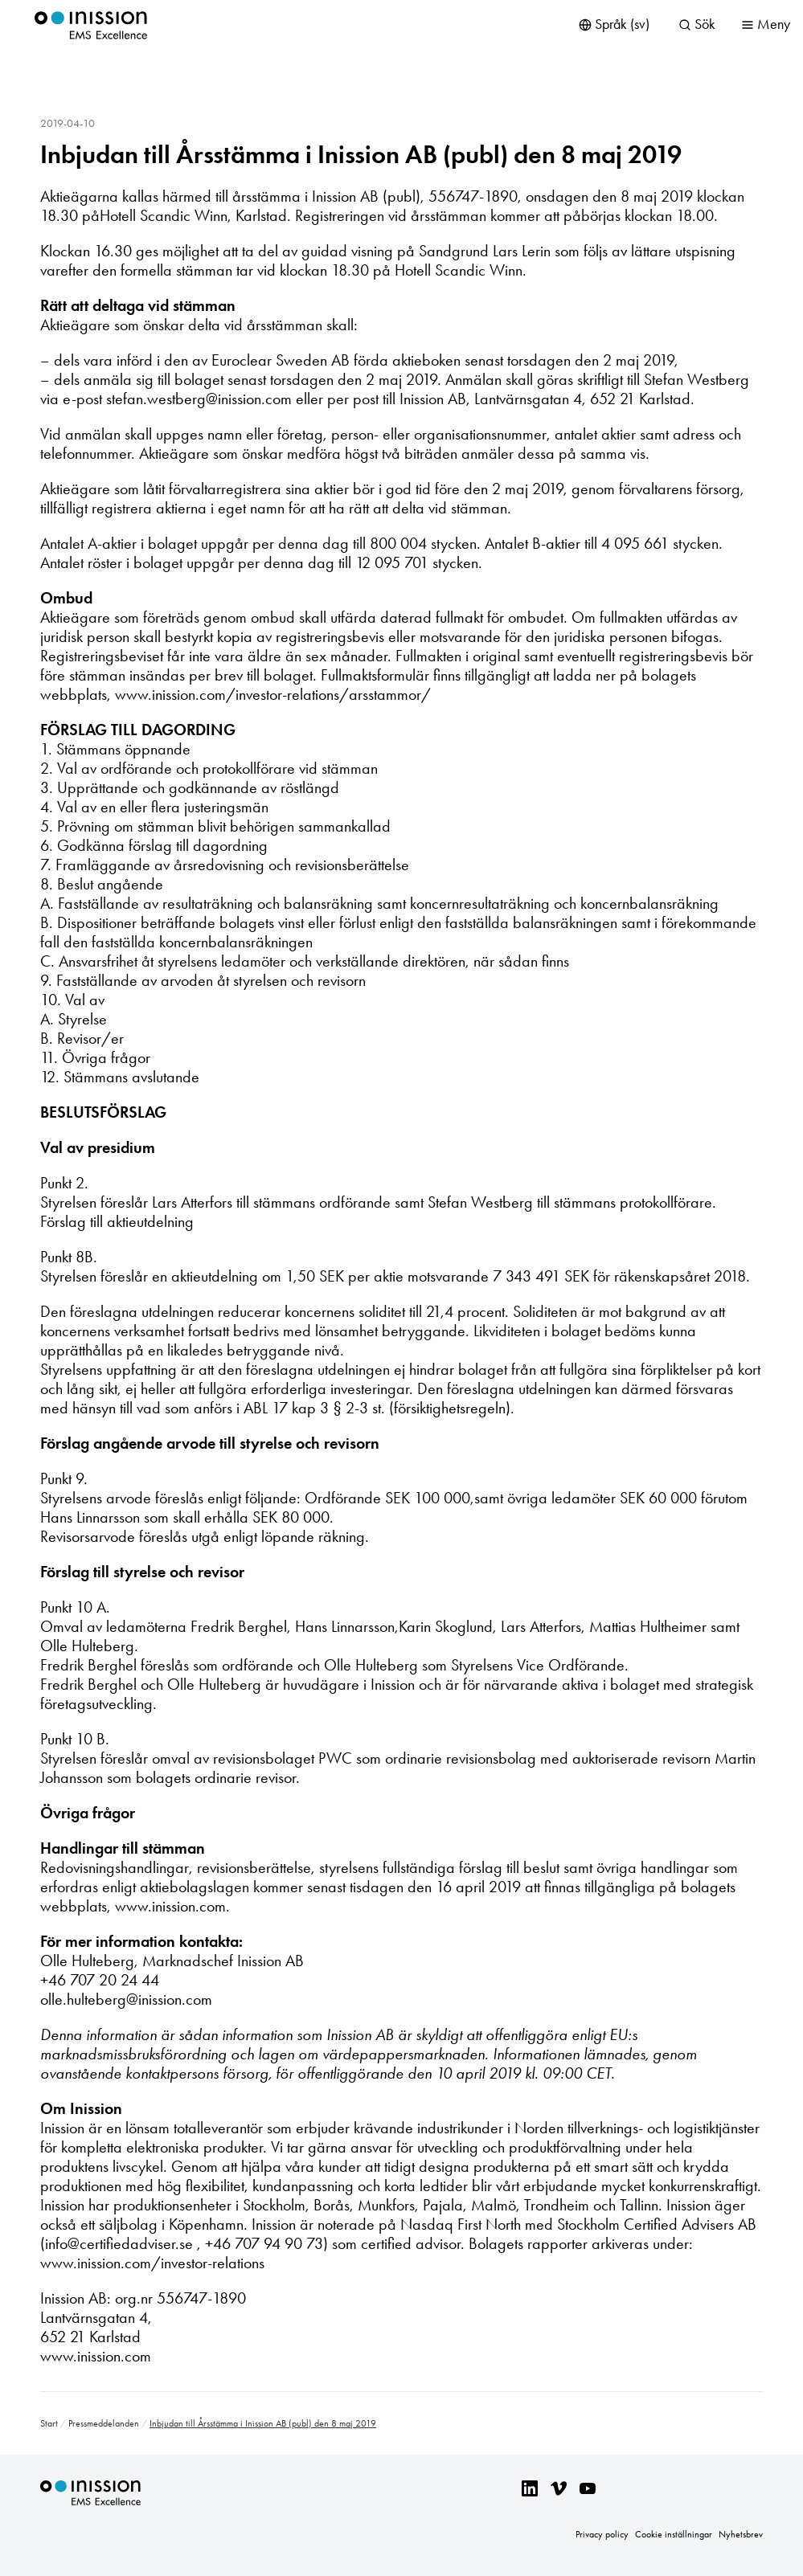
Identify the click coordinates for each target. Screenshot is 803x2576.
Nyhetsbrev (741, 2534)
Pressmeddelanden (103, 2423)
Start (49, 2423)
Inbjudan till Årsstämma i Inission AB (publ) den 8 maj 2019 (361, 154)
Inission (91, 25)
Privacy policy (602, 2534)
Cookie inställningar (673, 2534)
